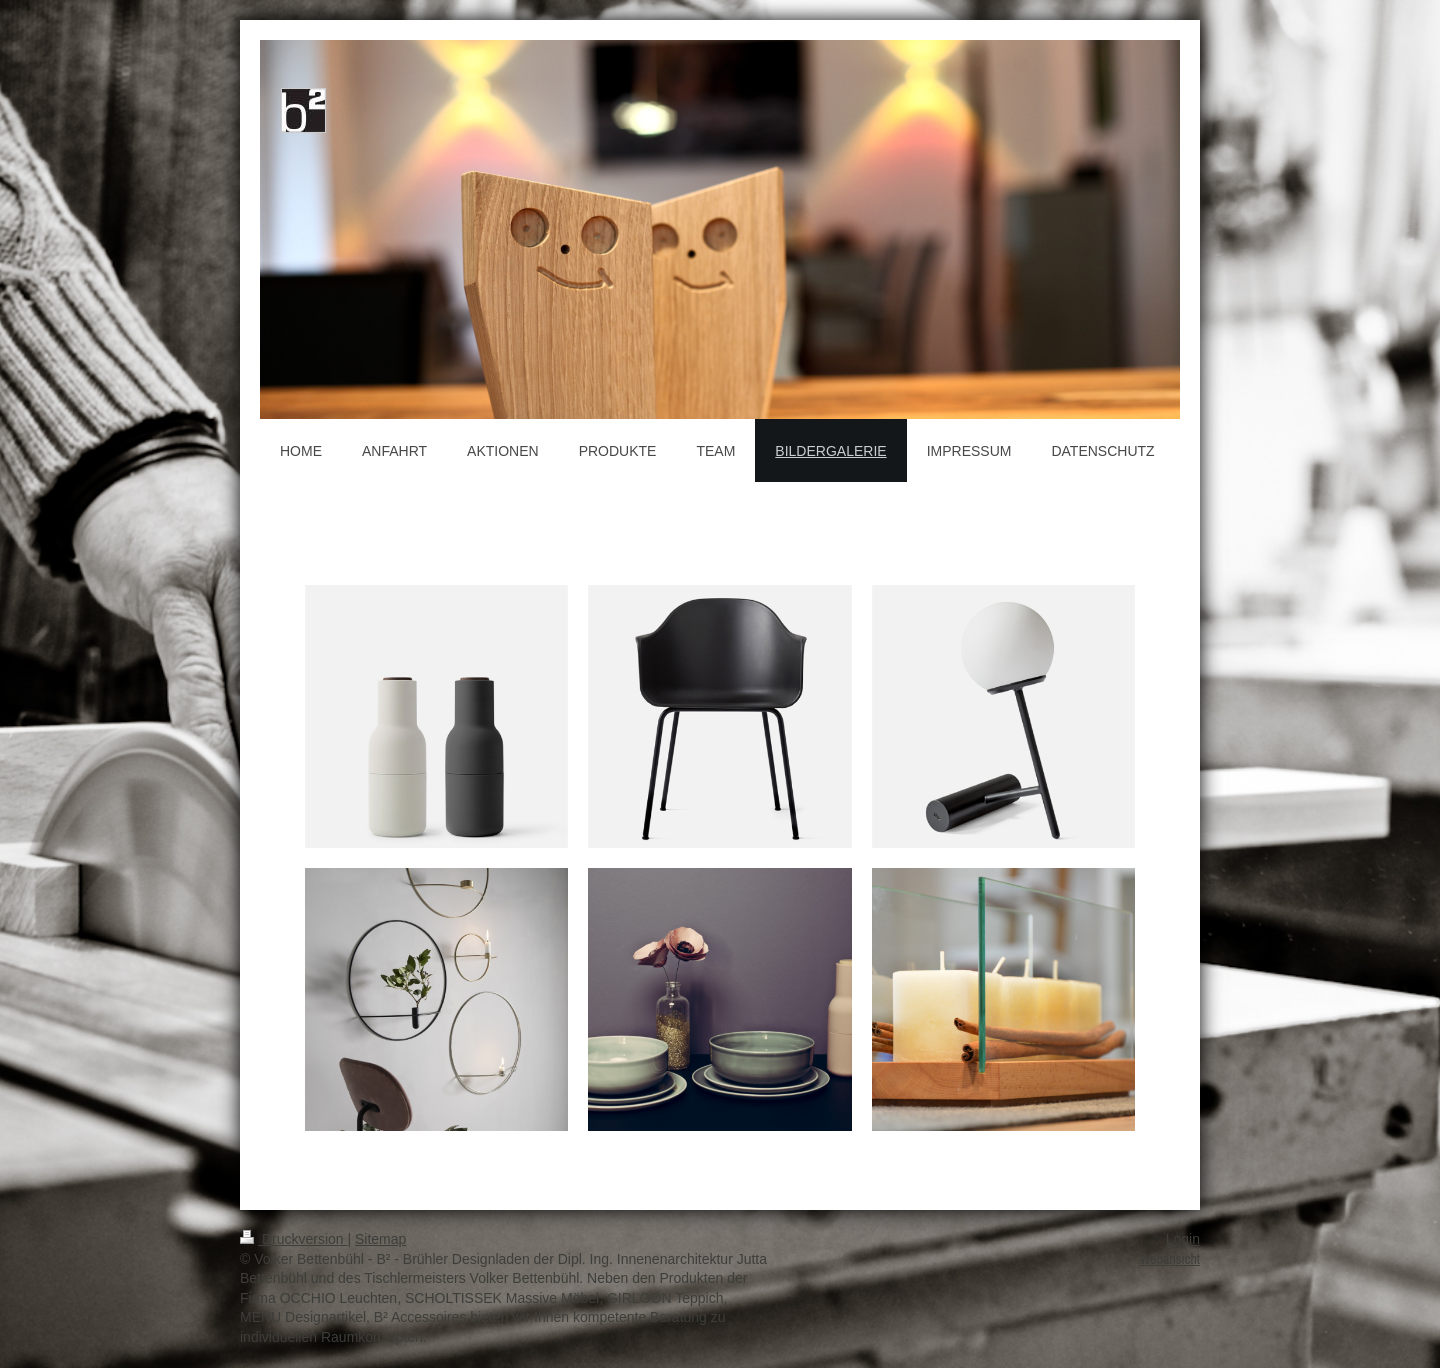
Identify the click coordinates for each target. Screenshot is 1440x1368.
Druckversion (293, 1239)
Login (1183, 1239)
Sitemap (380, 1239)
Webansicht (1170, 1259)
